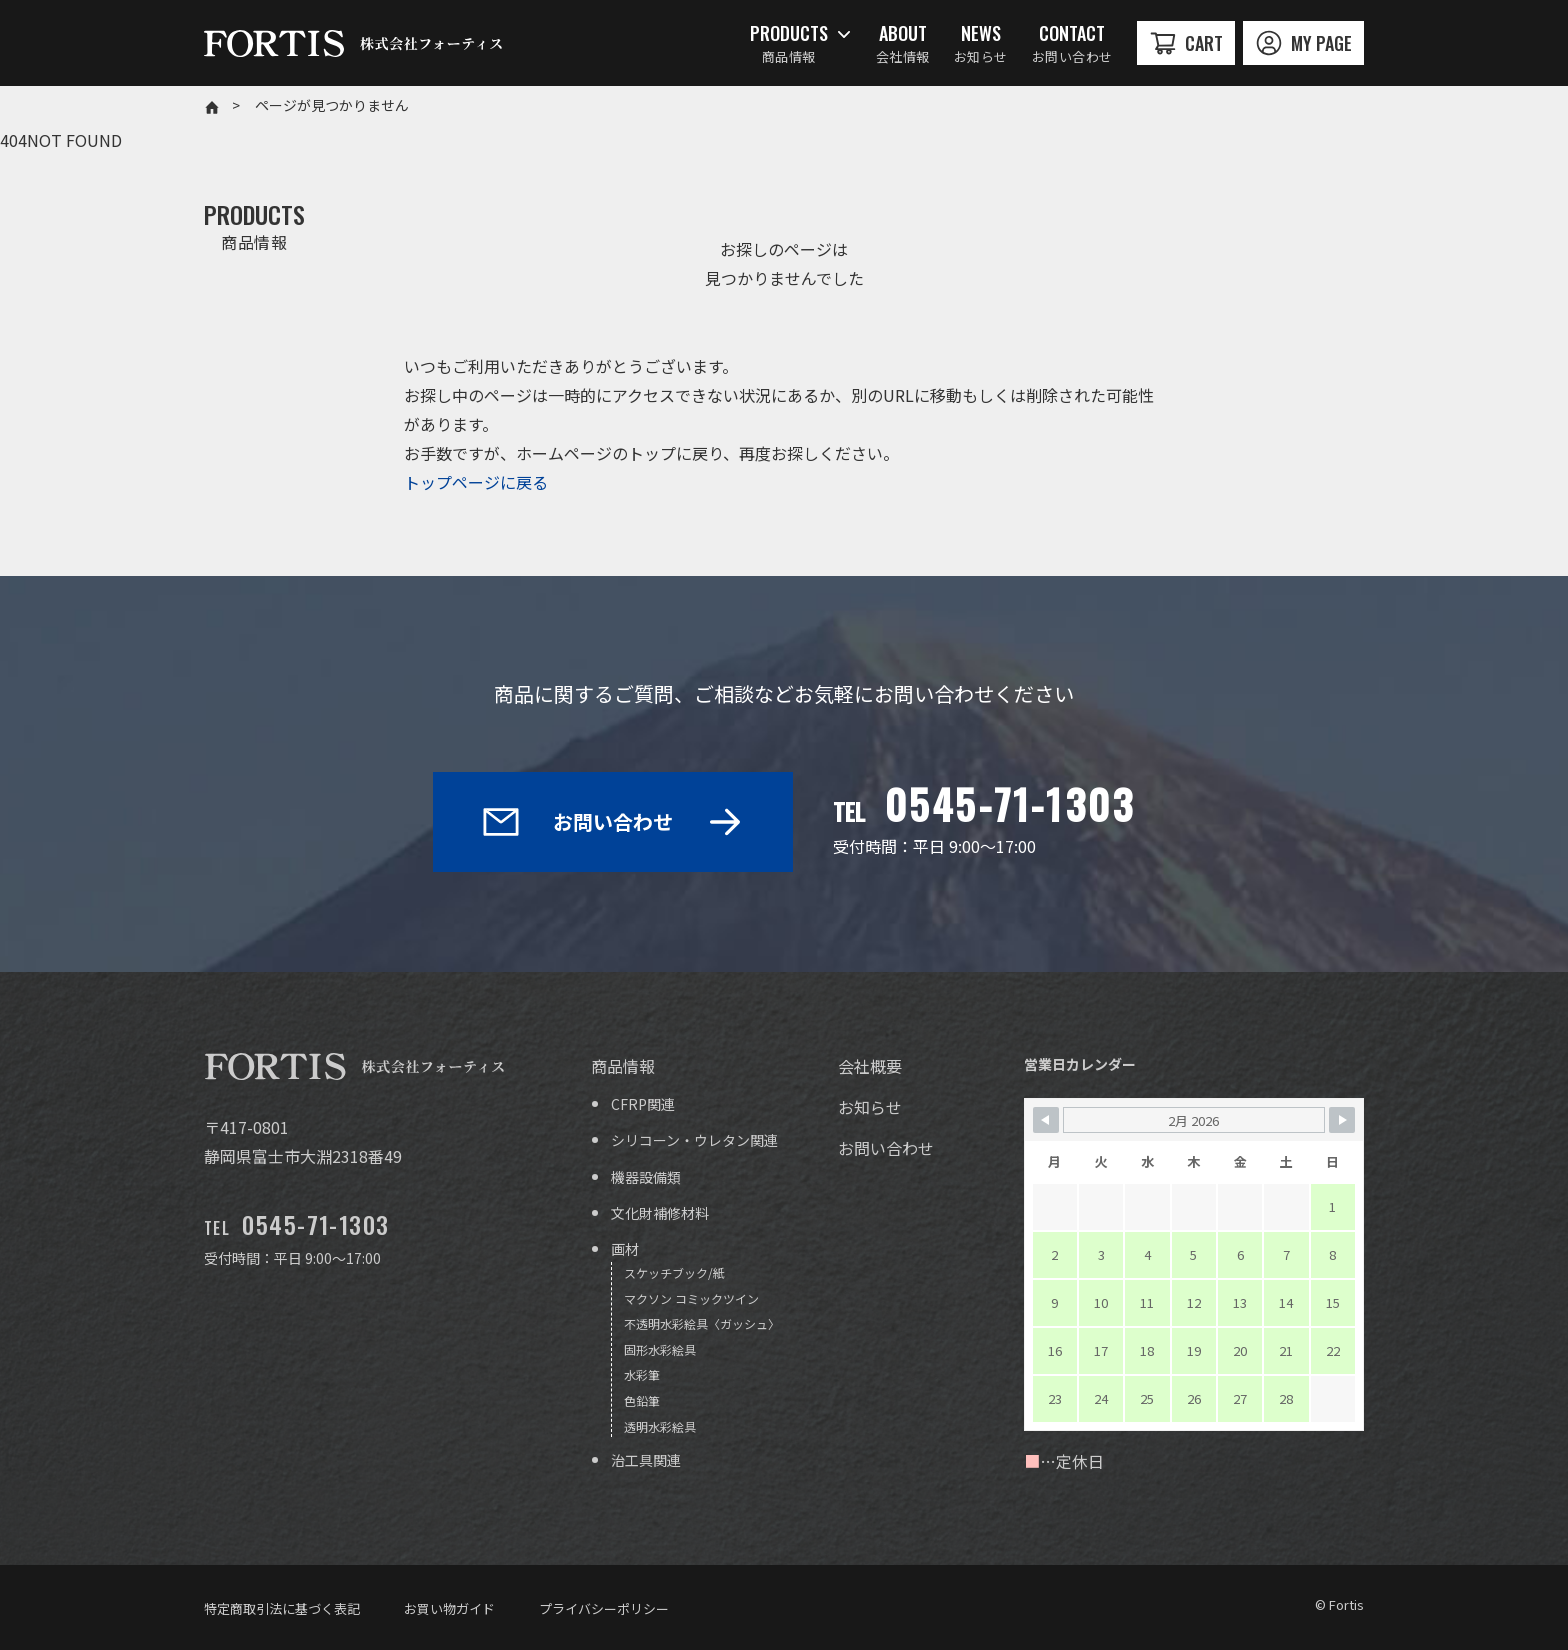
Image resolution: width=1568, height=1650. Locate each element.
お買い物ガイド (449, 1608)
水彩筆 (642, 1374)
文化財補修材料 (660, 1213)
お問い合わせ (613, 821)
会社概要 (870, 1066)
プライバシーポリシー (604, 1608)
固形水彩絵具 (660, 1349)
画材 (625, 1249)
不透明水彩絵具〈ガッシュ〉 (702, 1323)
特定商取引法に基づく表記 (282, 1608)
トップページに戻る (476, 482)
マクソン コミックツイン (691, 1298)
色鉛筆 (642, 1400)
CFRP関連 (643, 1104)
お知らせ (870, 1107)
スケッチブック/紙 (674, 1272)
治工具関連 (646, 1460)
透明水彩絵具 (660, 1426)
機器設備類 (646, 1177)
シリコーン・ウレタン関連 (694, 1140)
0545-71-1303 (1010, 804)
